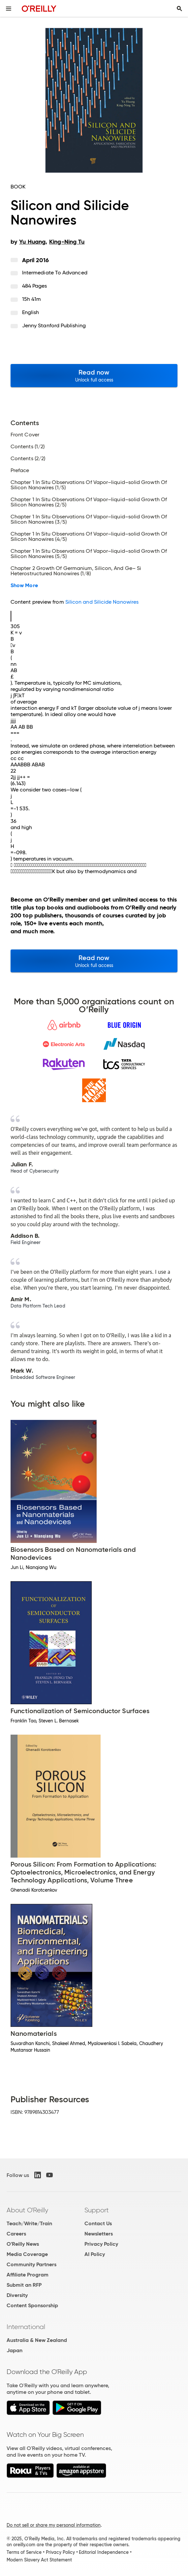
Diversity (17, 2295)
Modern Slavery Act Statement (39, 2560)
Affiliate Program (27, 2274)
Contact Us (98, 2223)
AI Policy (94, 2254)
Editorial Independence (104, 2552)
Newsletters (98, 2233)
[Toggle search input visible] (179, 9)
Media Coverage (27, 2254)
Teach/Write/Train (29, 2223)
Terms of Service (24, 2552)
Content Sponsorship (32, 2305)
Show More (24, 585)
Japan (14, 2350)
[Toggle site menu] (8, 9)
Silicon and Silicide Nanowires (102, 602)
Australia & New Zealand (37, 2340)
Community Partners (31, 2264)
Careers (16, 2233)
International (26, 2327)
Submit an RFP (24, 2284)
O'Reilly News (23, 2243)
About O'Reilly (27, 2210)
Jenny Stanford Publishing (54, 325)
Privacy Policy (101, 2243)
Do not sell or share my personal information (54, 2525)
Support (96, 2210)
